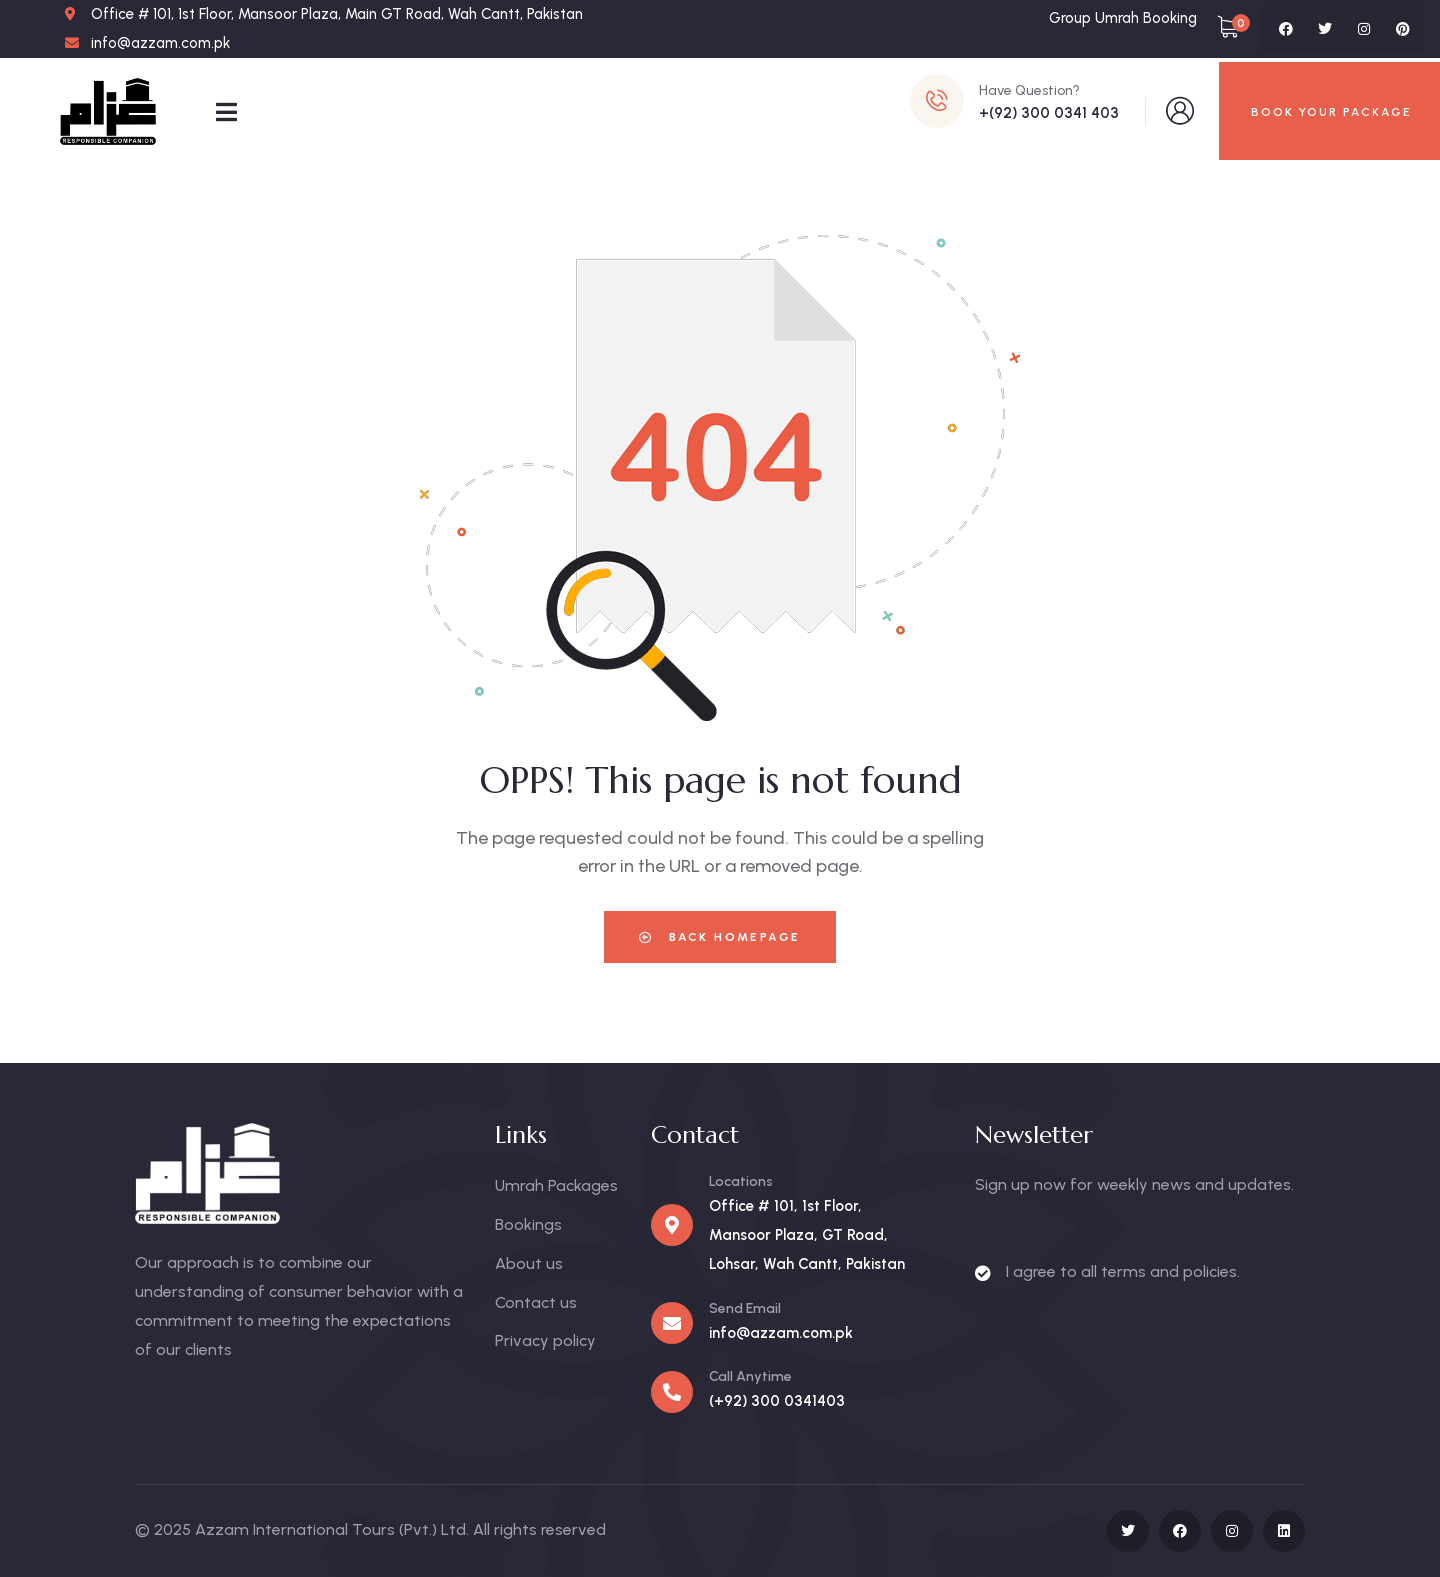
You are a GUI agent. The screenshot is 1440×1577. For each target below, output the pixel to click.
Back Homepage (719, 937)
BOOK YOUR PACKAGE (1331, 112)
